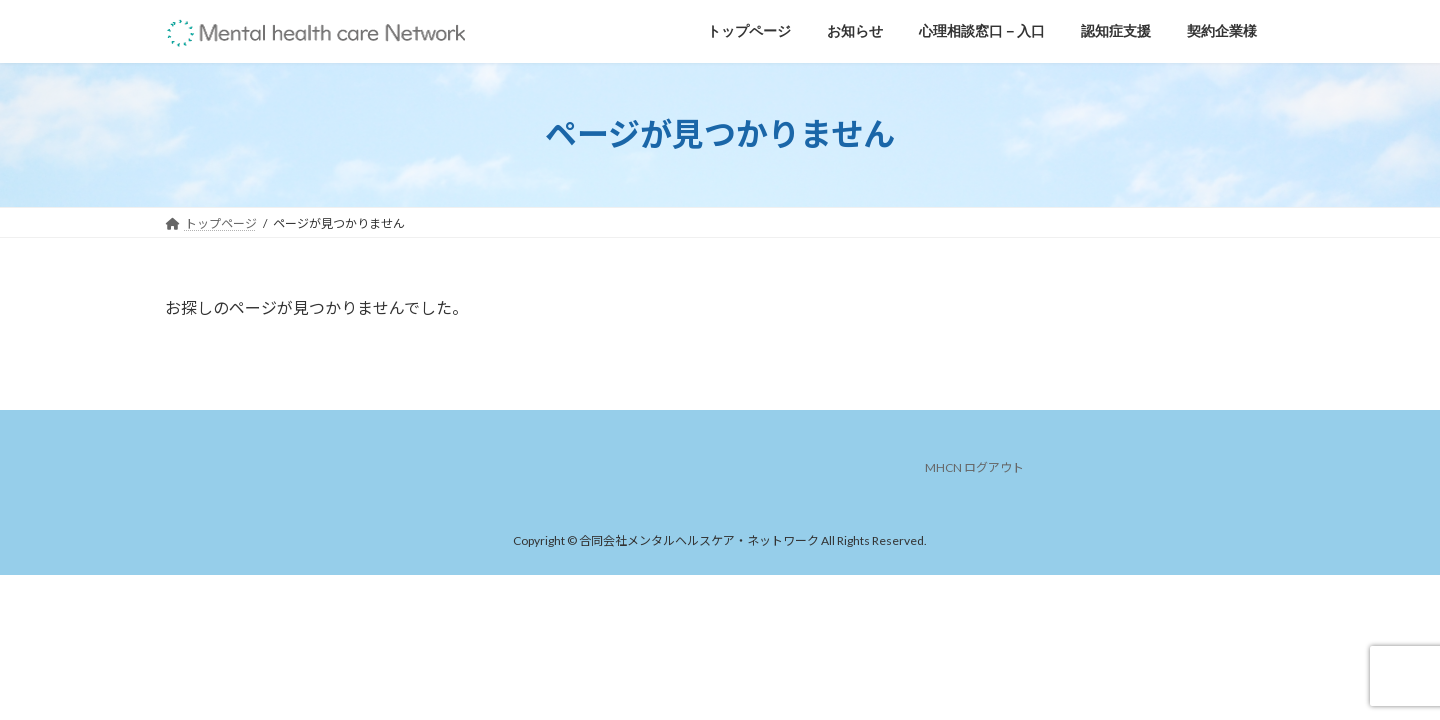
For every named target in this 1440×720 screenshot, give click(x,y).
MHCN (943, 467)
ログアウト (994, 467)
